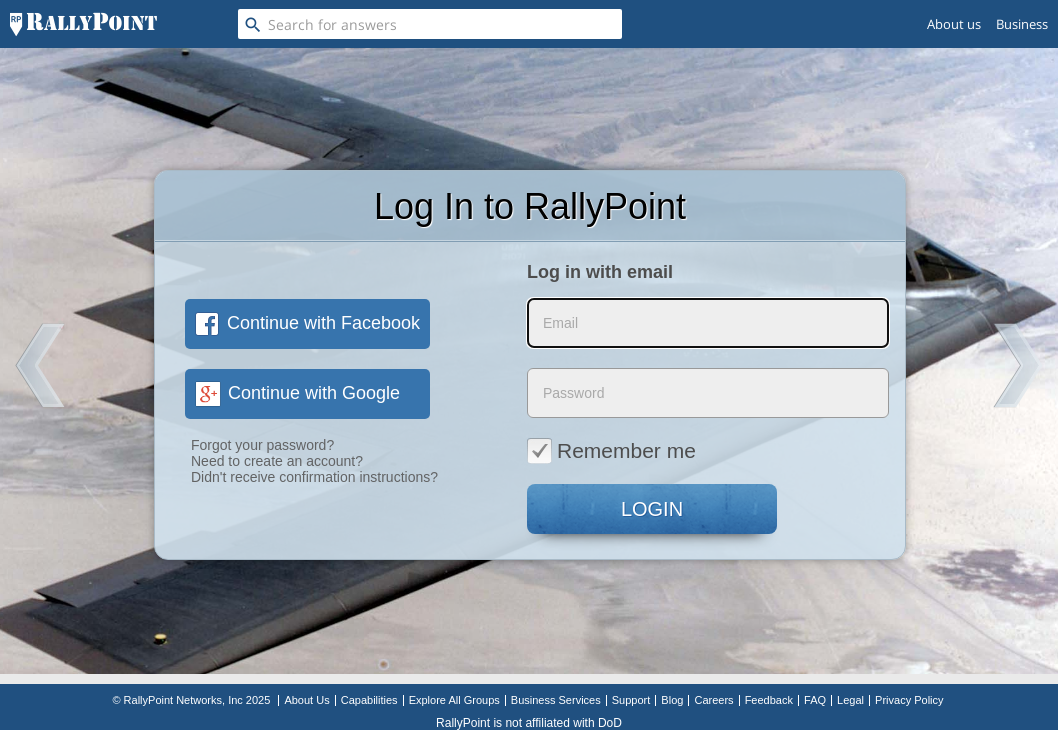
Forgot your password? (262, 445)
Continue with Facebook (307, 323)
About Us (306, 700)
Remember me (611, 450)
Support (631, 700)
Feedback (769, 700)
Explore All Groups (454, 700)
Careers (713, 700)
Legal (850, 700)
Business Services (556, 700)
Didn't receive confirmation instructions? (314, 477)
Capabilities (369, 700)
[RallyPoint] (83, 24)
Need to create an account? (277, 461)
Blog (672, 700)
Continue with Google (297, 393)
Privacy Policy (909, 700)
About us (954, 24)
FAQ (815, 700)
